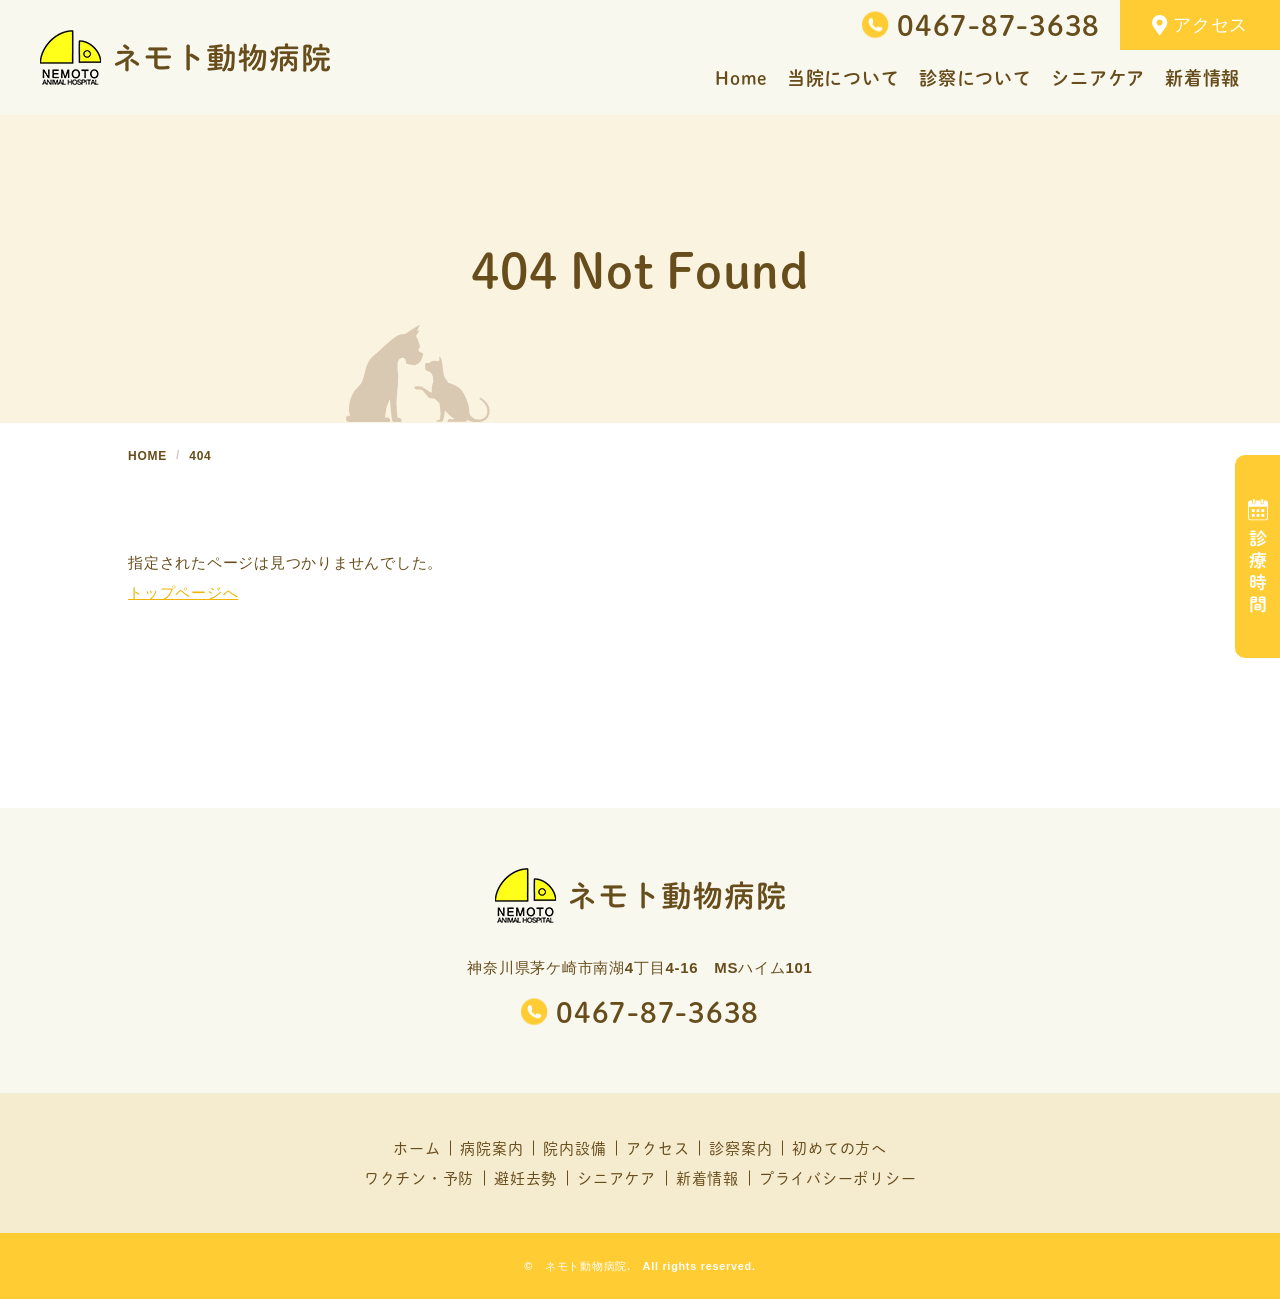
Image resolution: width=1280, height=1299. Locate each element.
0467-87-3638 (998, 25)
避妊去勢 (525, 1177)
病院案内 (491, 1147)
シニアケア (616, 1177)
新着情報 (707, 1177)
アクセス (1200, 25)
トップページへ (183, 592)
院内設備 (574, 1147)
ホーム (416, 1147)
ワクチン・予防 (419, 1177)
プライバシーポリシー (838, 1177)
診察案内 (740, 1147)
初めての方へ (839, 1147)
